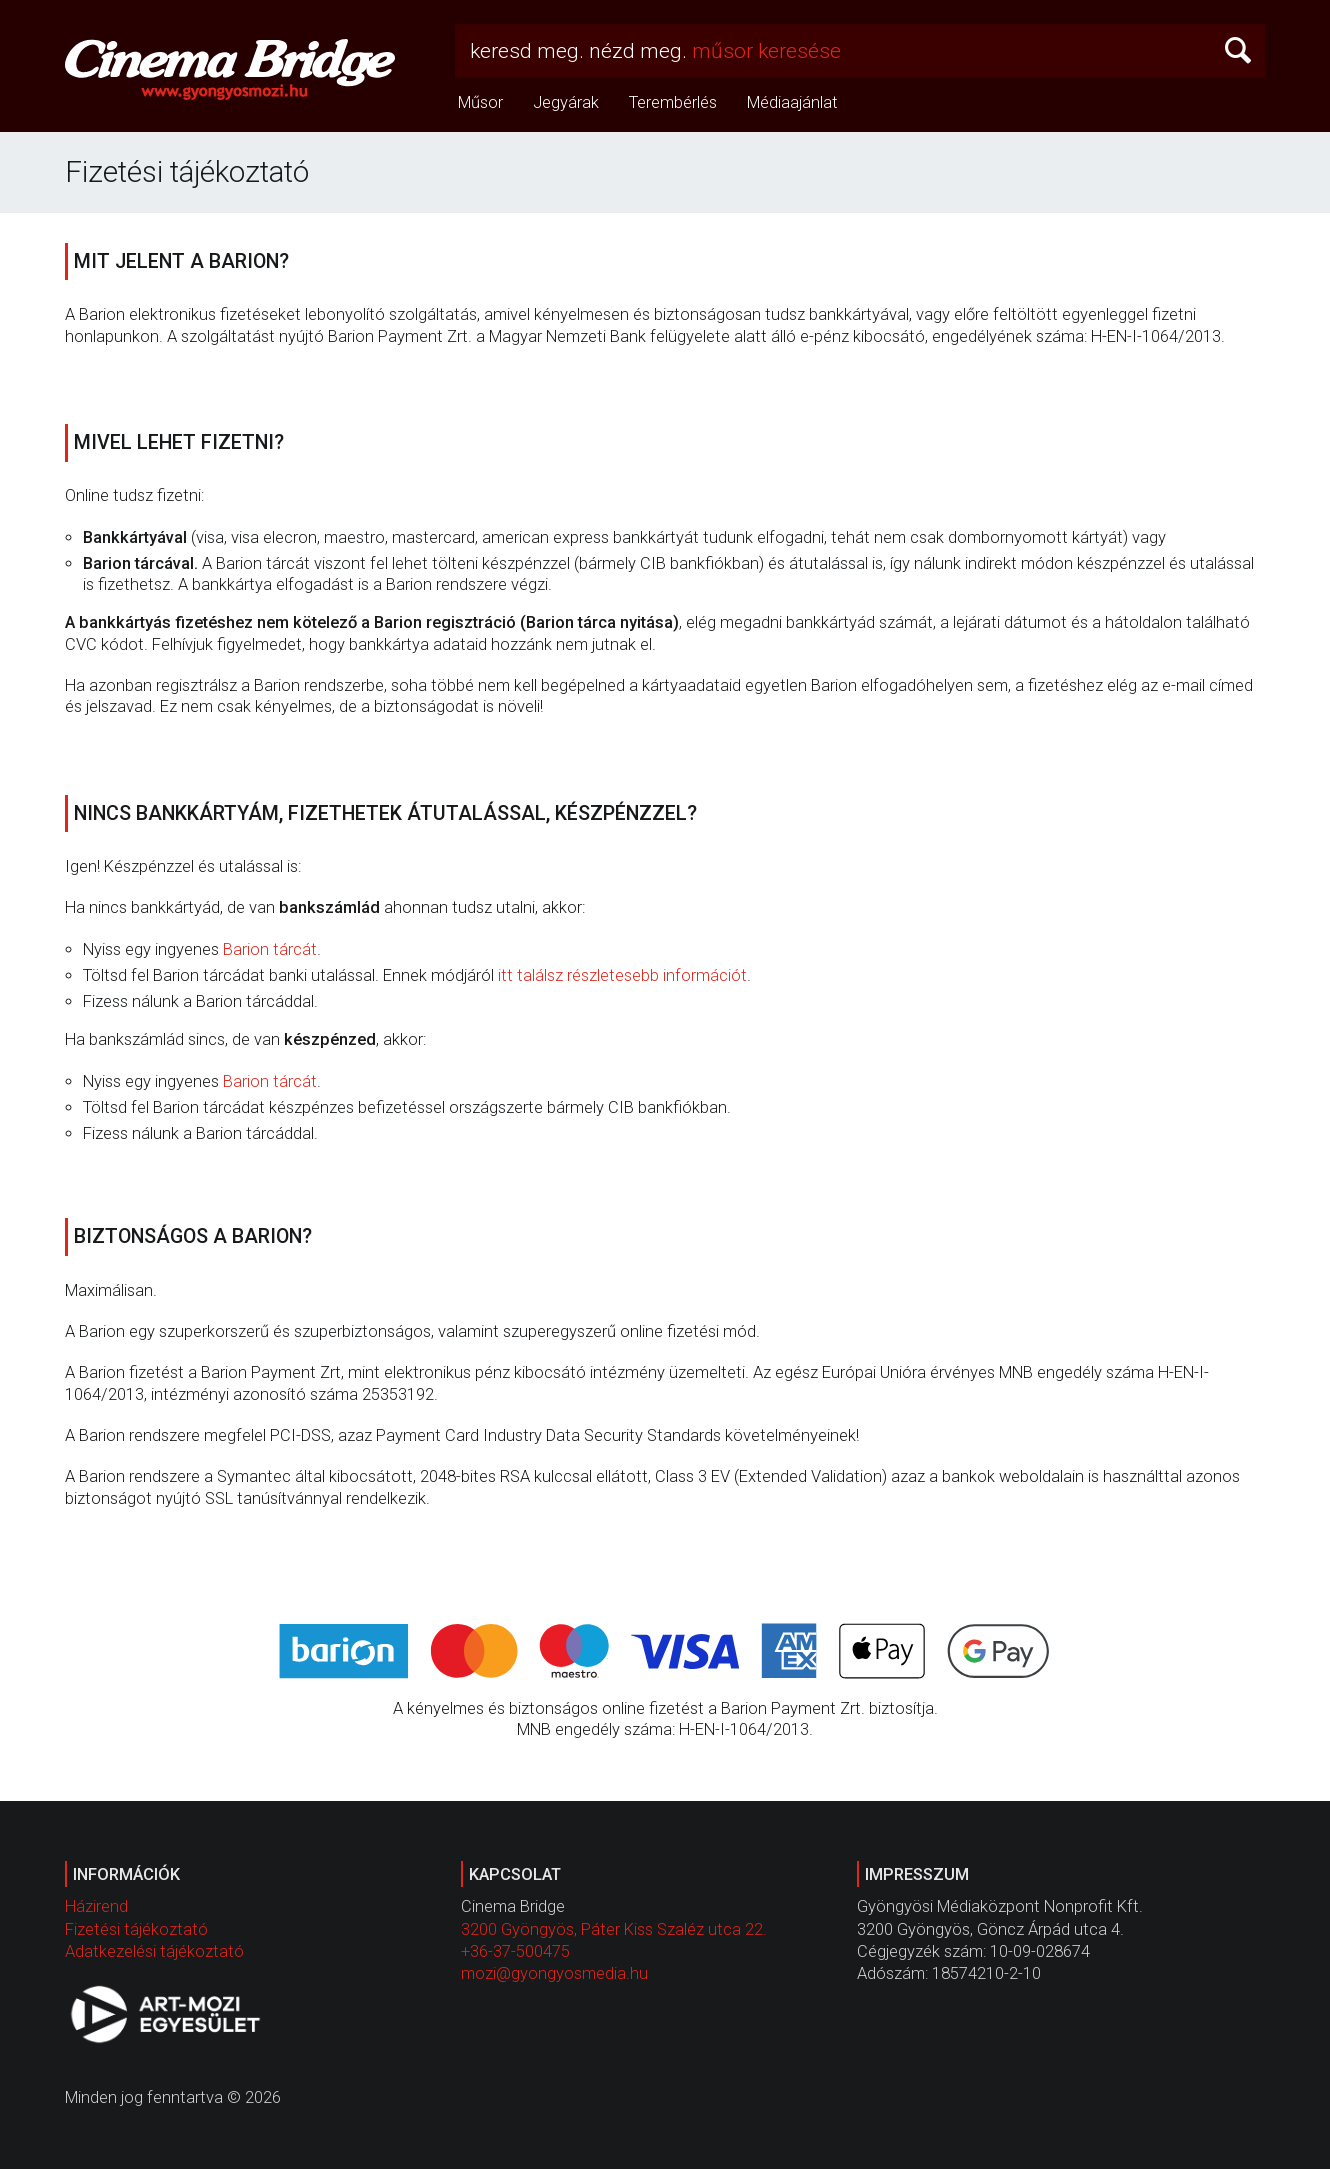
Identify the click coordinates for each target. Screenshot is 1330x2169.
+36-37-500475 (515, 1951)
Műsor (480, 102)
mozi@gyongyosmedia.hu (554, 1973)
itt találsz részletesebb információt (622, 975)
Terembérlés (673, 102)
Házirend (96, 1906)
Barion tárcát (270, 949)
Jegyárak (566, 102)
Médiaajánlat (792, 102)
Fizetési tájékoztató (136, 1929)
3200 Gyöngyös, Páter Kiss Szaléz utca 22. (614, 1929)
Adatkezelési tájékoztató (154, 1951)
